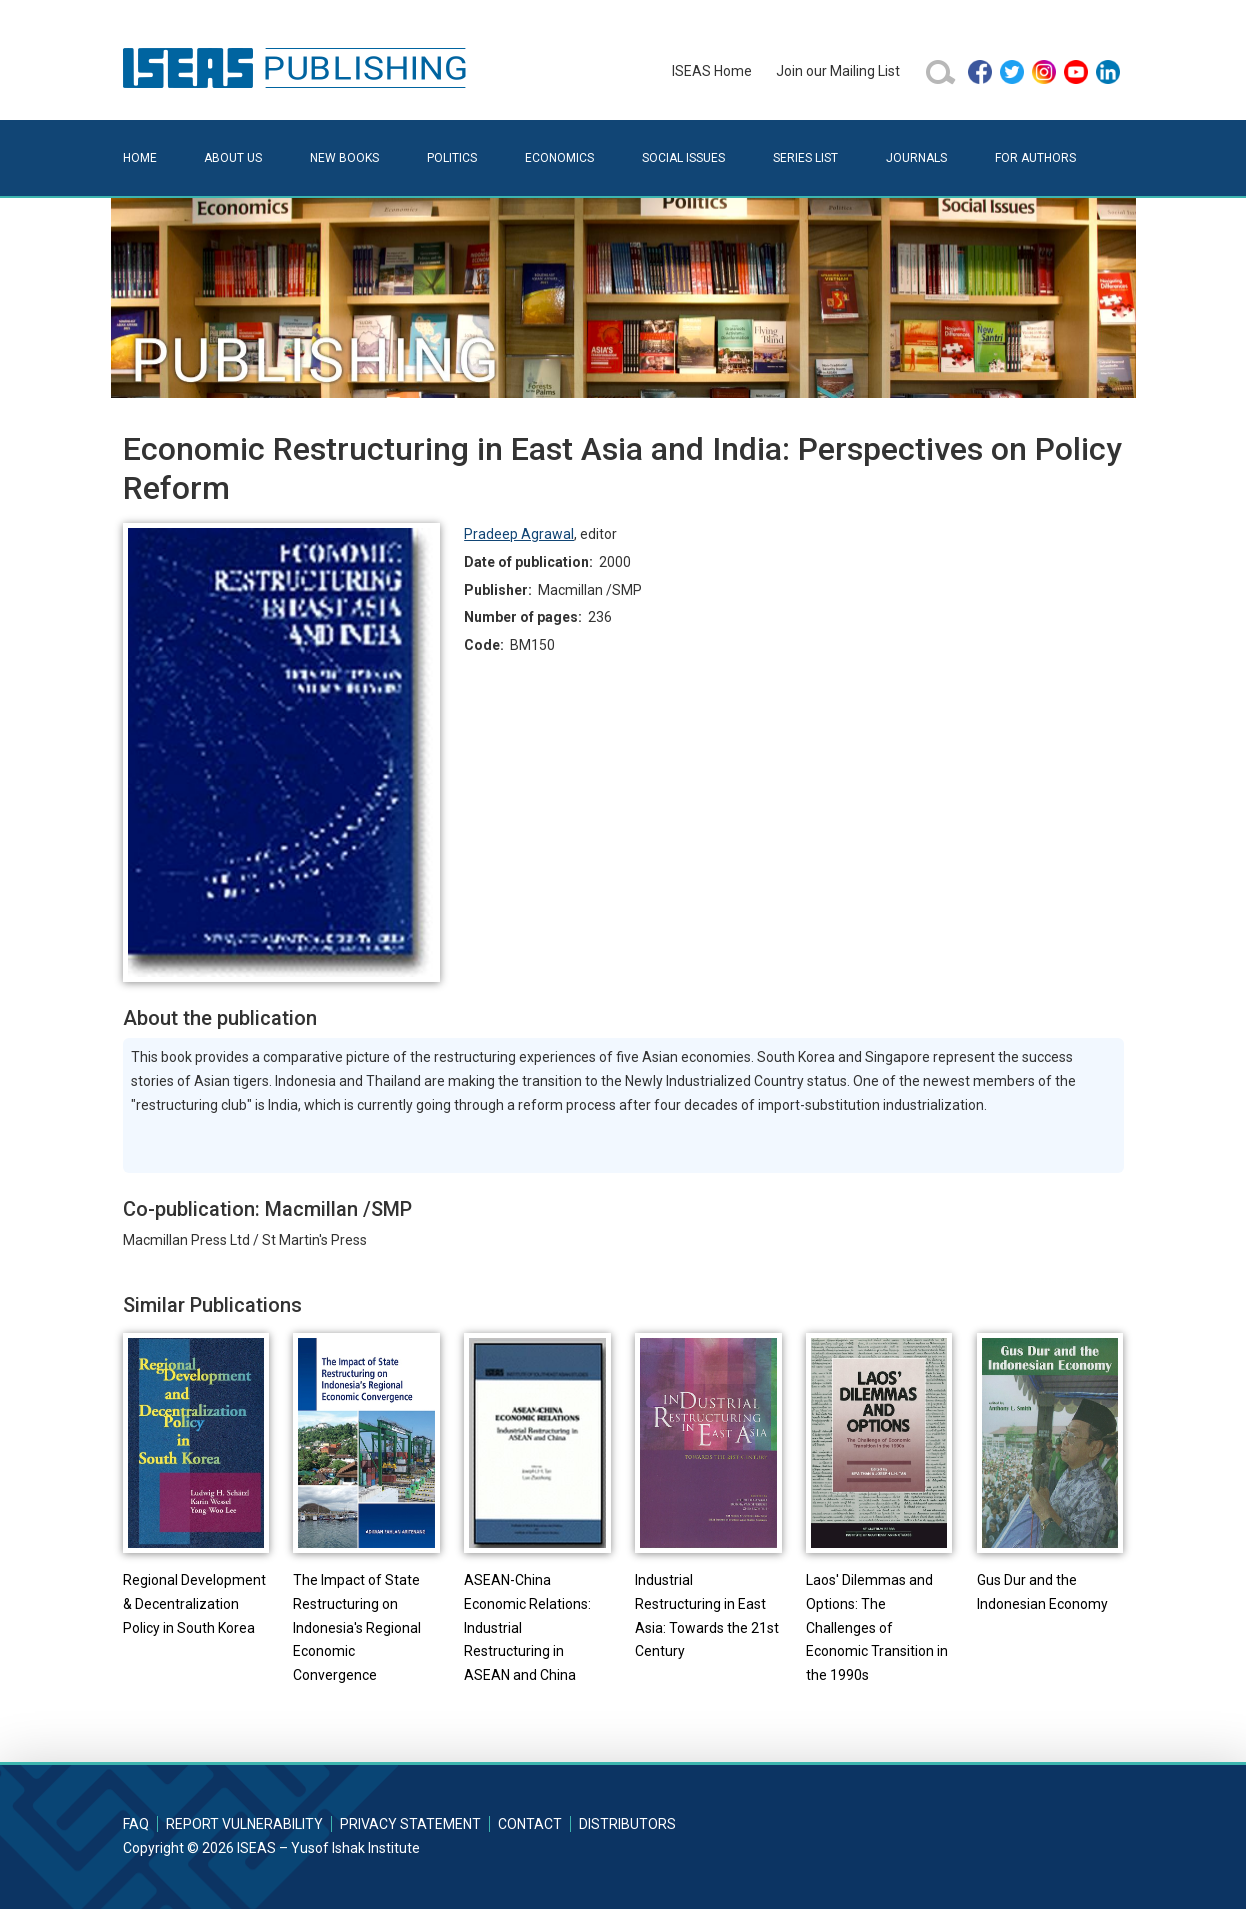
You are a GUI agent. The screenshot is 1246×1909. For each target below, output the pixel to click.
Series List (805, 158)
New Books (344, 158)
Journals (916, 158)
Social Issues (683, 158)
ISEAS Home (712, 71)
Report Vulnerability (244, 1824)
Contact (530, 1824)
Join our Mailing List (838, 71)
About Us (233, 158)
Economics (559, 158)
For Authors (1035, 158)
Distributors (627, 1824)
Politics (452, 158)
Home (140, 158)
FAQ (136, 1824)
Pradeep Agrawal (519, 534)
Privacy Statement (410, 1824)
